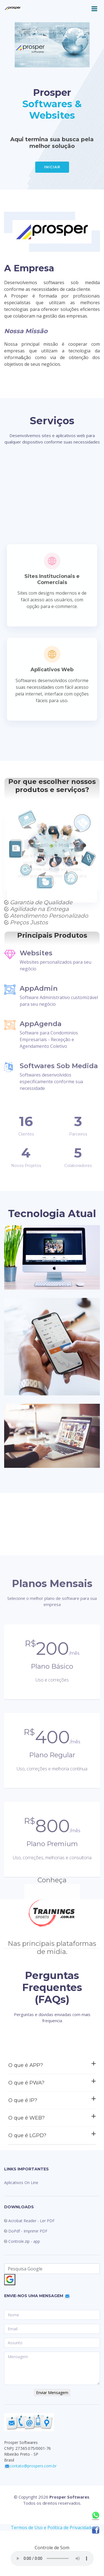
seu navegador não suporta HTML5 (52, 2558)
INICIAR (52, 167)
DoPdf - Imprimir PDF (27, 2231)
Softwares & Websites (52, 109)
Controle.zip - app (23, 2241)
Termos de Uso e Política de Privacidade (52, 2527)
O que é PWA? (52, 2148)
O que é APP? (52, 2130)
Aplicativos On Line (21, 2182)
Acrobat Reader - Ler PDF (31, 2220)
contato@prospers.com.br (33, 2465)
